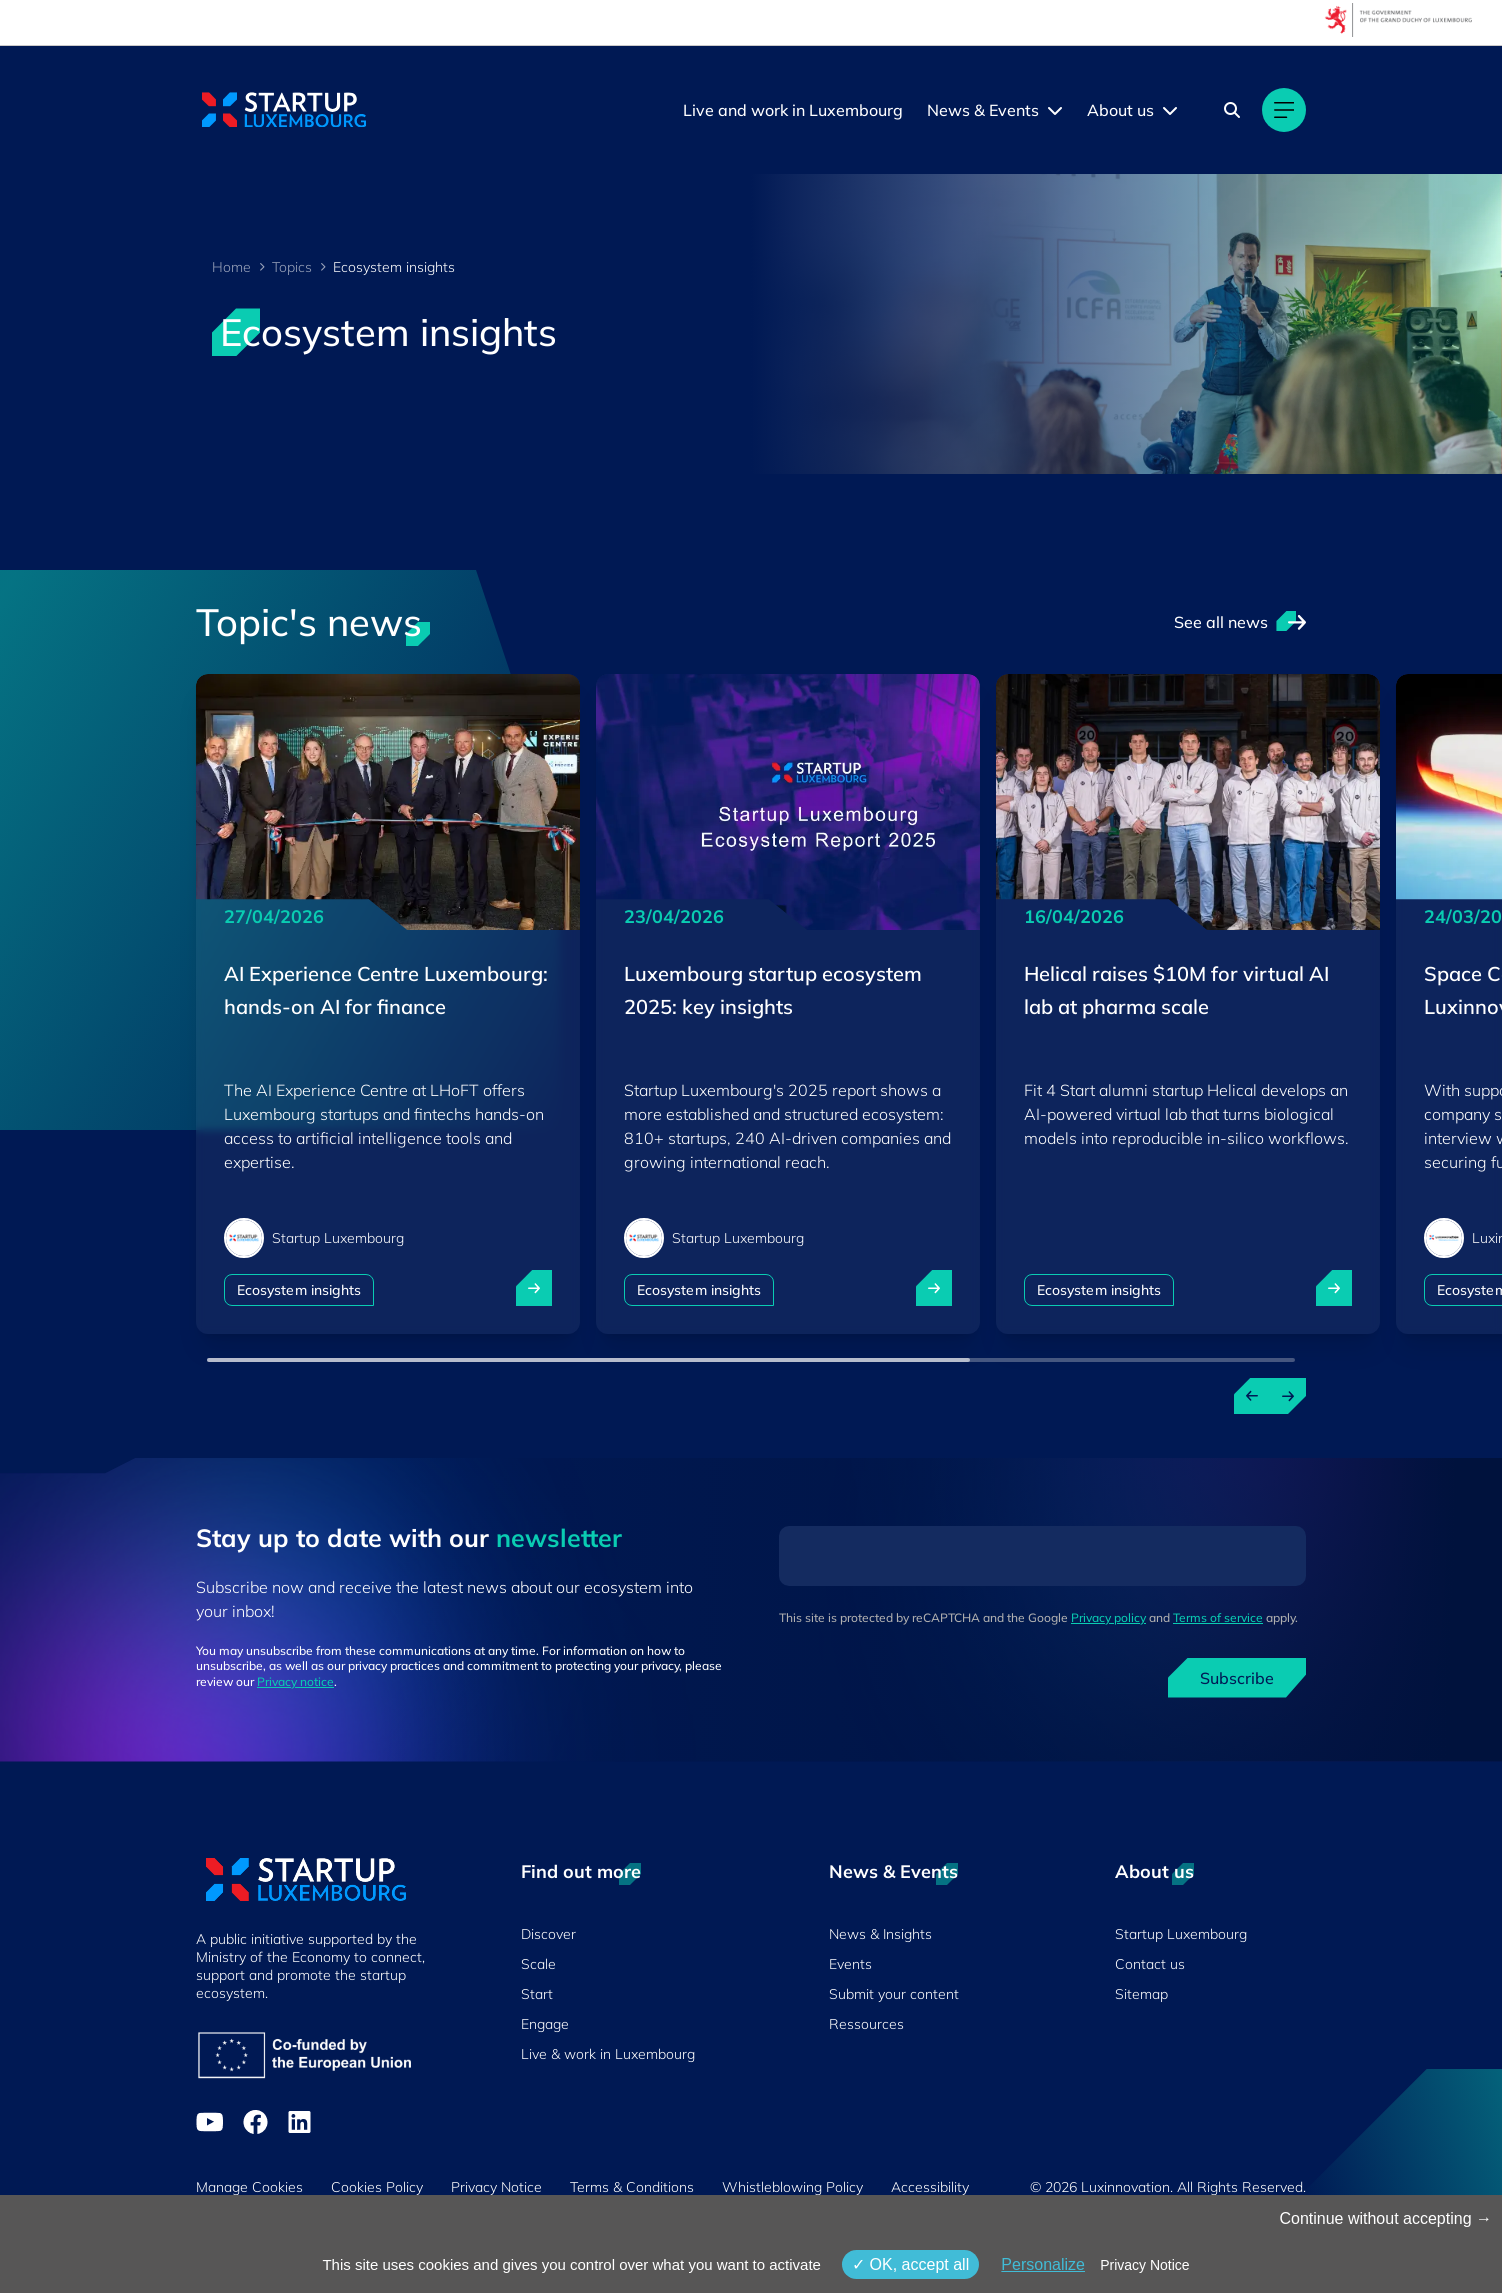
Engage (545, 2024)
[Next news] (1288, 1396)
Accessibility (930, 2187)
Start (537, 1994)
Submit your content (894, 1994)
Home (231, 267)
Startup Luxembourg (1181, 1934)
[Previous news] (1252, 1396)
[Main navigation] (1284, 110)
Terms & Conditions (632, 2187)
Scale (538, 1964)
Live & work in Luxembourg (608, 2054)
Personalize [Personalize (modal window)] (1043, 2264)
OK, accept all (910, 2264)
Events (850, 1964)
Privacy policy (1108, 1617)
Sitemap (1141, 1994)
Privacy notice (295, 1681)
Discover (548, 1934)
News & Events (983, 110)
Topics (292, 267)
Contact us (1150, 1964)
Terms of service (1218, 1617)
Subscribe (1237, 1678)
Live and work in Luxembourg (793, 110)
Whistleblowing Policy (792, 2187)
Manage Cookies (249, 2187)
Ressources (866, 2024)
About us (1120, 110)
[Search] (1232, 110)
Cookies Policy (377, 2187)
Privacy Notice (496, 2187)
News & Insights (880, 1934)
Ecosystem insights (299, 1290)
